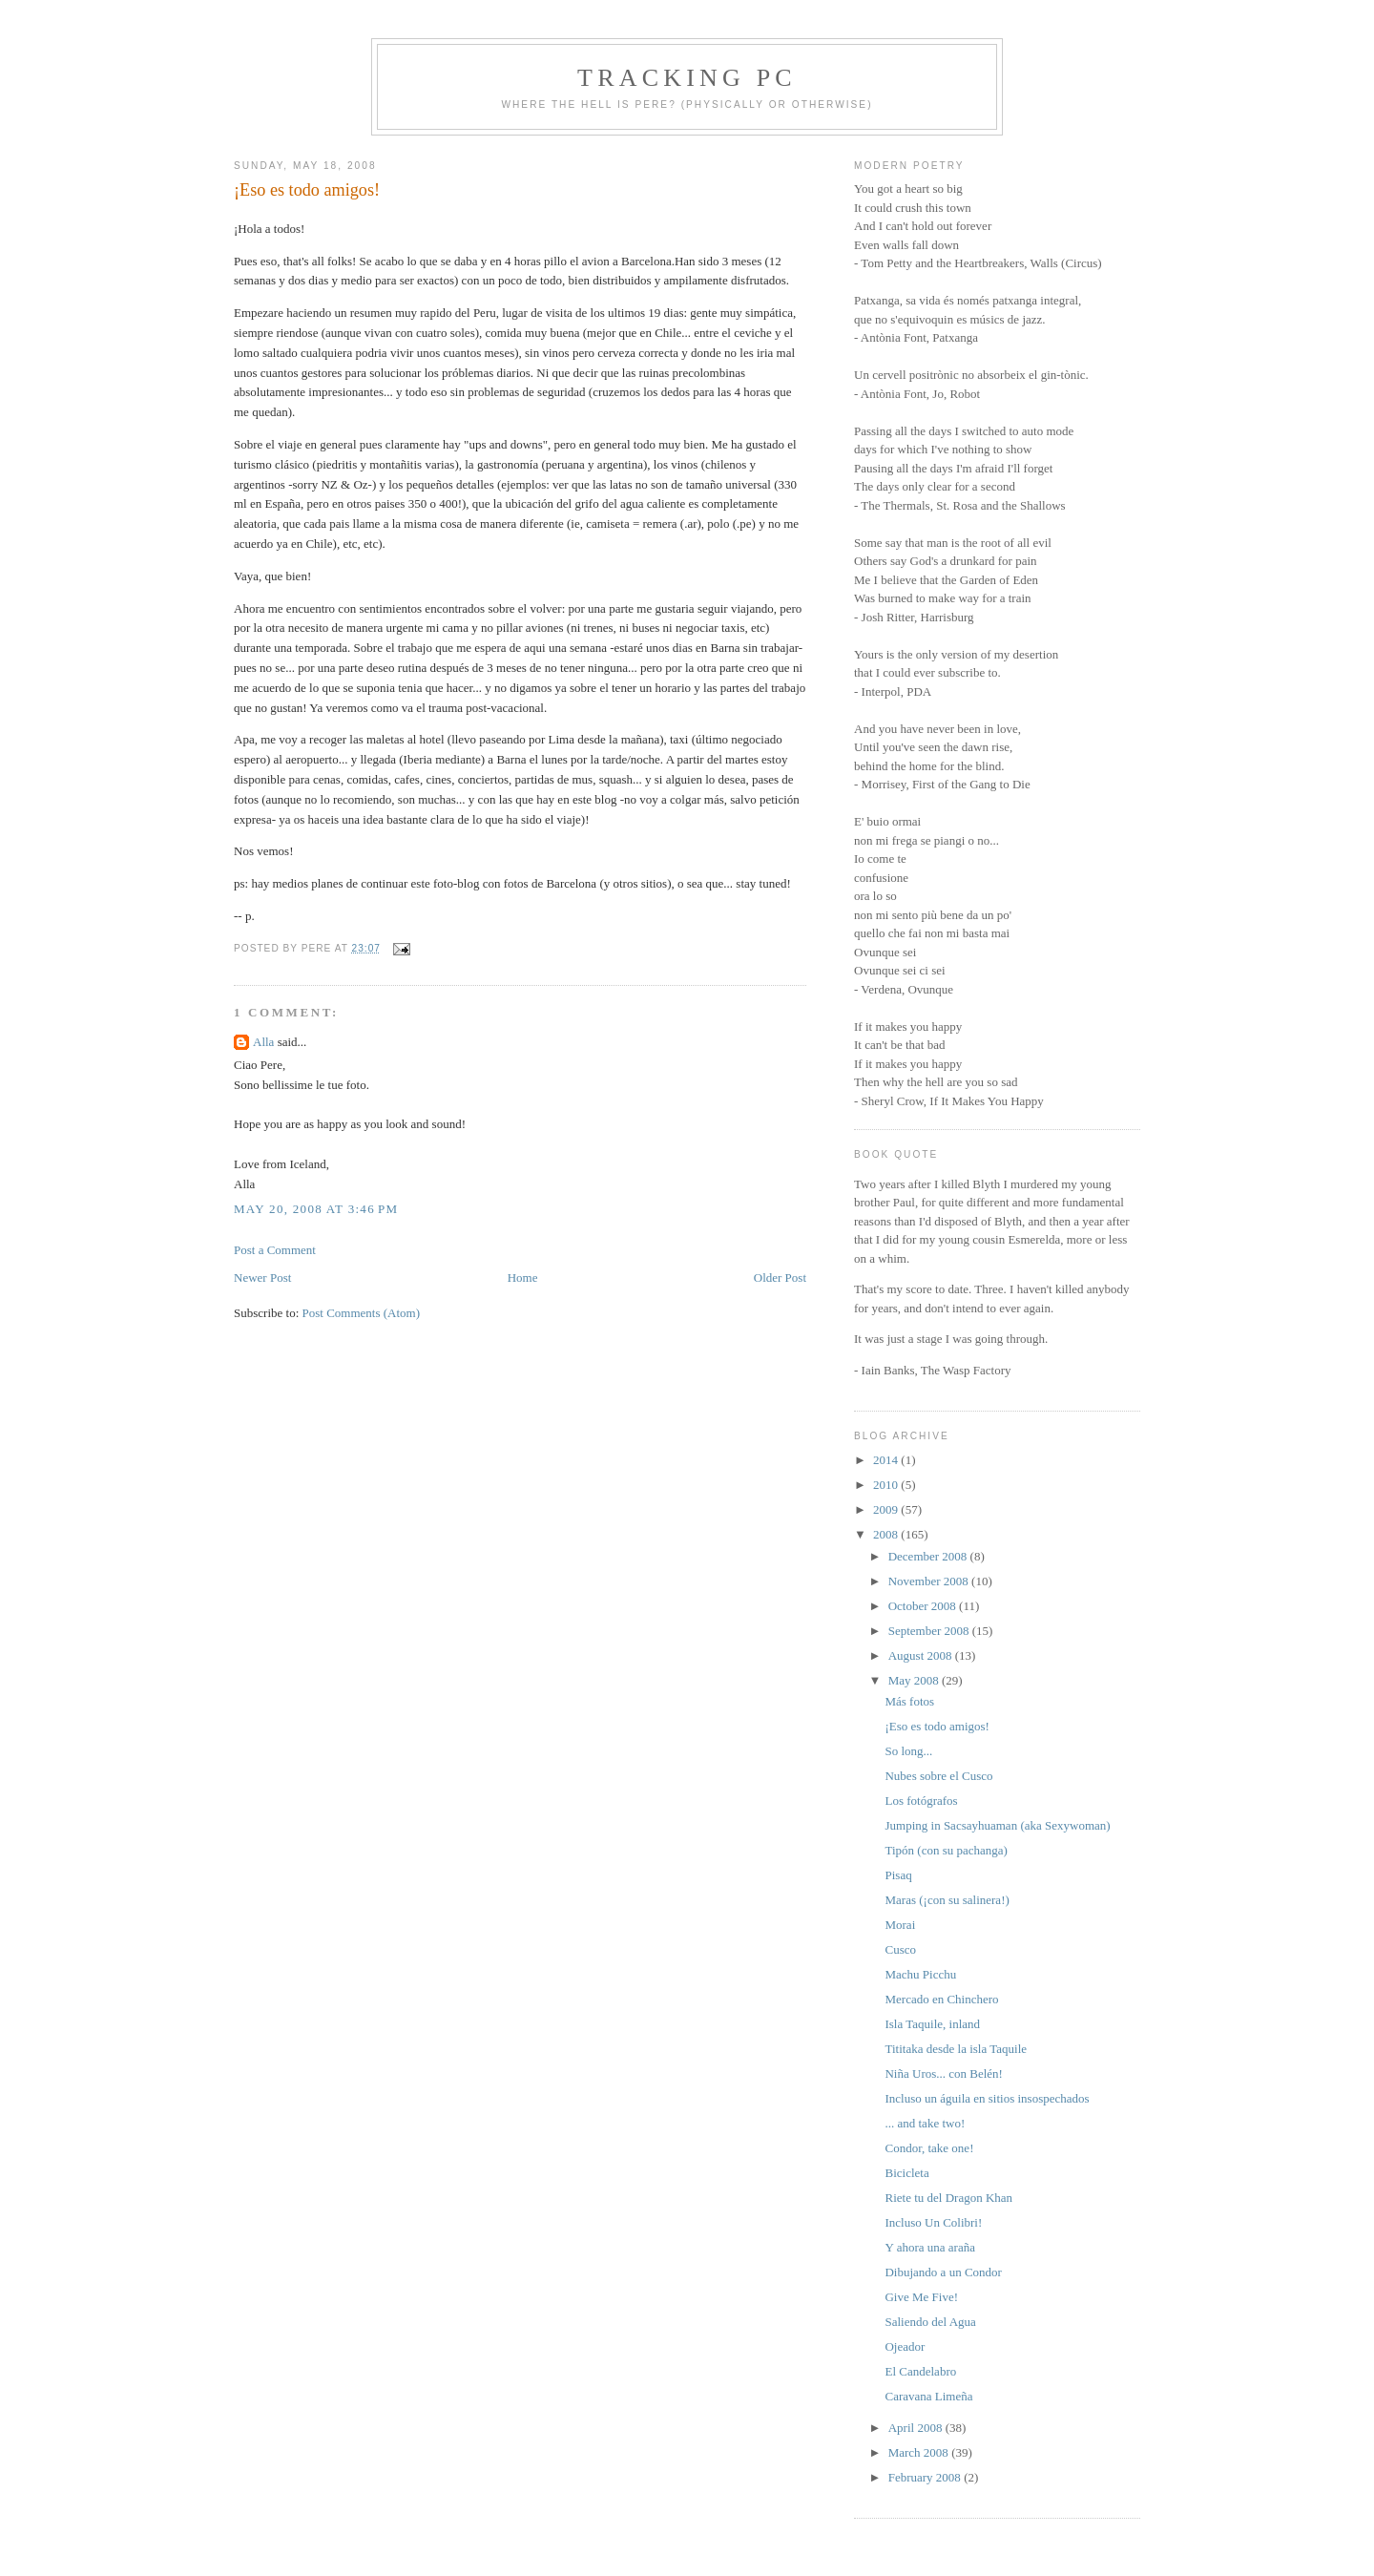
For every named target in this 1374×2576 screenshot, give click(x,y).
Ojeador (905, 2346)
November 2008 (929, 1581)
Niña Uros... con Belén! (943, 2073)
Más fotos (909, 1701)
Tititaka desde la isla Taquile (956, 2049)
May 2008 (915, 1680)
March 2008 (919, 2452)
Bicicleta (906, 2173)
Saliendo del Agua (930, 2321)
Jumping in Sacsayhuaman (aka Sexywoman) (997, 1825)
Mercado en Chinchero (941, 1999)
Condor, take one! (929, 2148)
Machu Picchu (920, 1974)
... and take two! (925, 2123)
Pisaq (898, 1875)
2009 (887, 1509)
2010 (887, 1484)
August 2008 (921, 1655)
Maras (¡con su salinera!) (947, 1900)
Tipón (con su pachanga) (946, 1850)
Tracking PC (687, 78)
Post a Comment (275, 1250)
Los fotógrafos (921, 1800)
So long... (908, 1751)
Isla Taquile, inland (932, 2024)
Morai (900, 1924)
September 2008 (930, 1630)
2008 (887, 1534)
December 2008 (929, 1556)
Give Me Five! (921, 2297)
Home (523, 1277)
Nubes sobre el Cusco (938, 1776)
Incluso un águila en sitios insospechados (987, 2098)
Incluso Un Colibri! (933, 2222)
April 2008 (917, 2427)
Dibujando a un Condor (943, 2272)
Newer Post (262, 1277)
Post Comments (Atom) (361, 1313)
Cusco (900, 1949)
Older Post (780, 1277)
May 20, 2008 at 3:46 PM (316, 1209)
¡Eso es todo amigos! (307, 189)
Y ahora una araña (929, 2247)
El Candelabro (920, 2371)
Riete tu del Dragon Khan (948, 2197)
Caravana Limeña (928, 2396)
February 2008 (926, 2477)
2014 (887, 1460)
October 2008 (923, 1606)
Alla (263, 1042)
